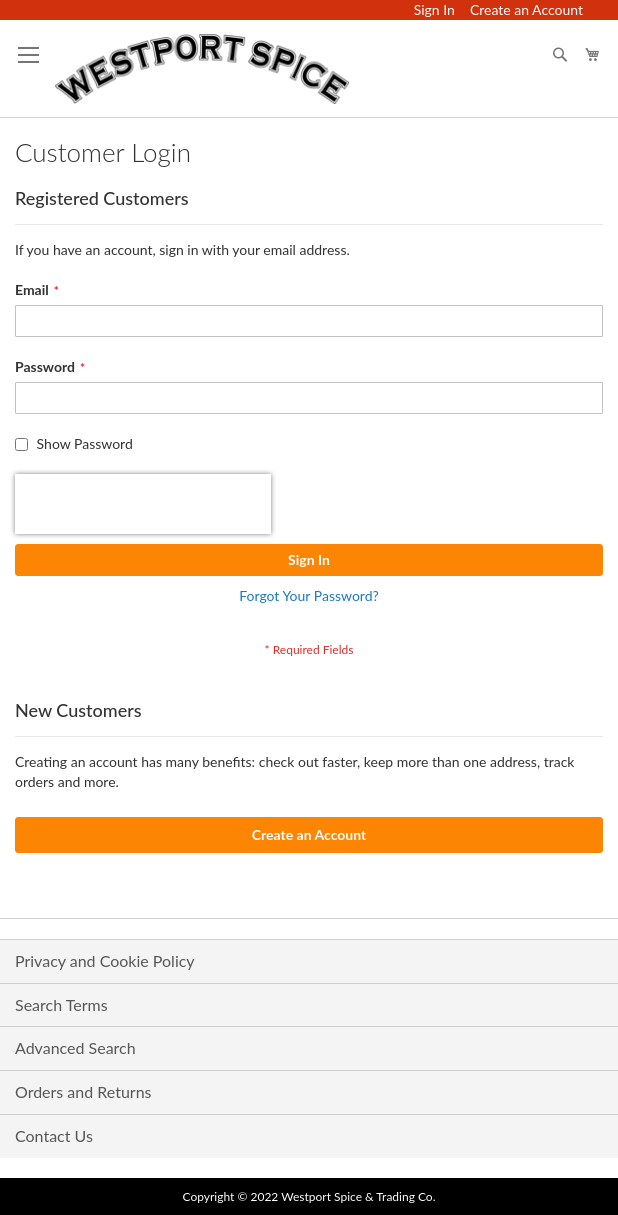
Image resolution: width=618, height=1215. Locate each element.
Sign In (434, 9)
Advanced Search (75, 1047)
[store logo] (202, 69)
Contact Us (54, 1135)
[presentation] (143, 504)
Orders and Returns (83, 1091)
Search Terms (61, 1004)
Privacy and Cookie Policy (105, 960)
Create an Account (526, 9)
